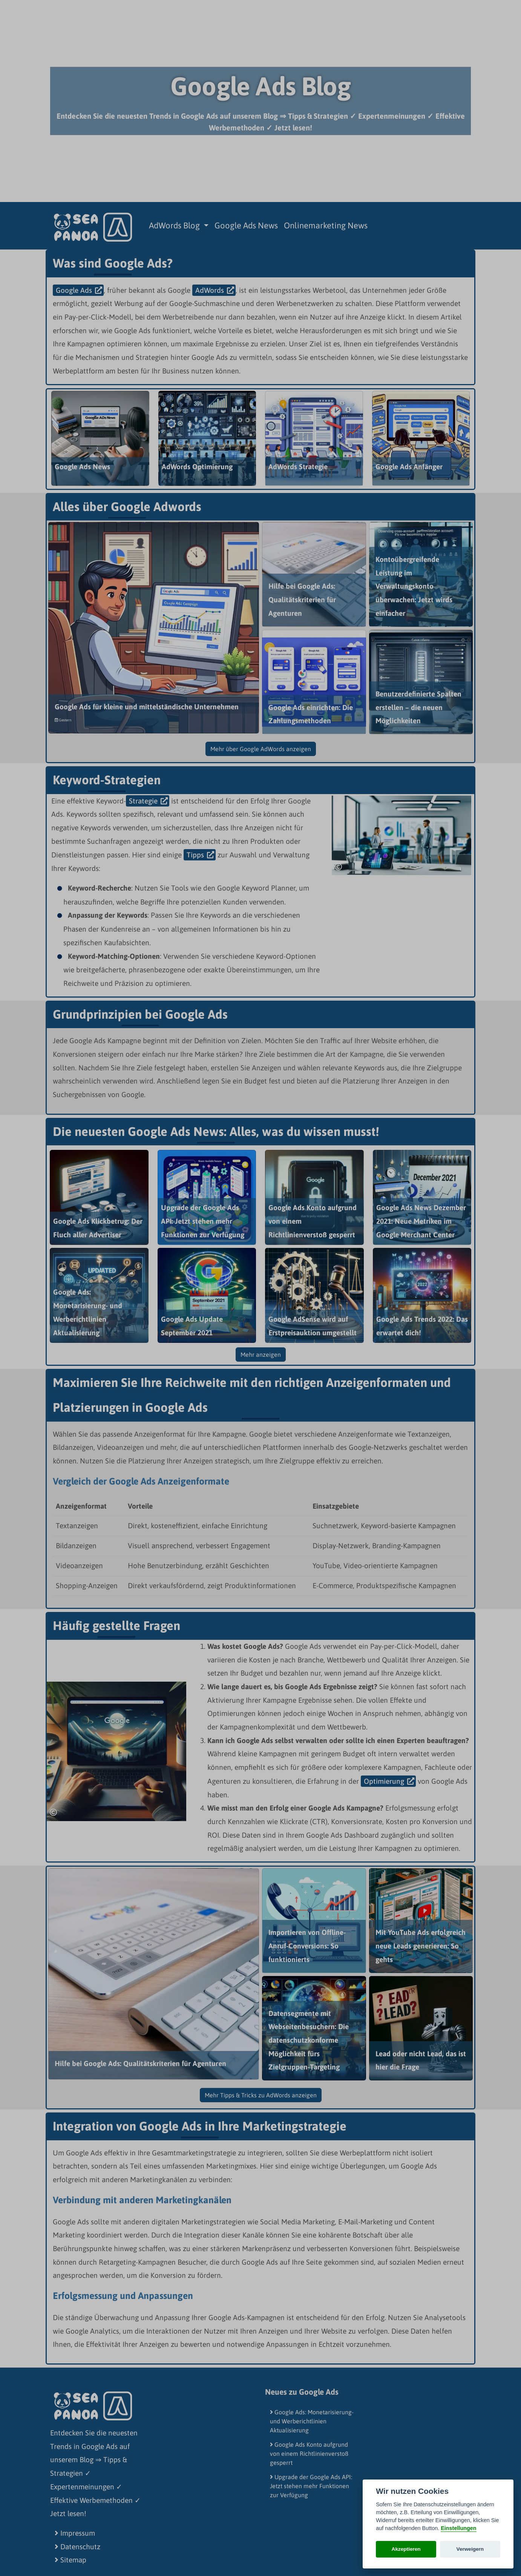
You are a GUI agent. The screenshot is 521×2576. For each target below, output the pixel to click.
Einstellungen (458, 2528)
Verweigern (470, 2549)
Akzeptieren (406, 2549)
